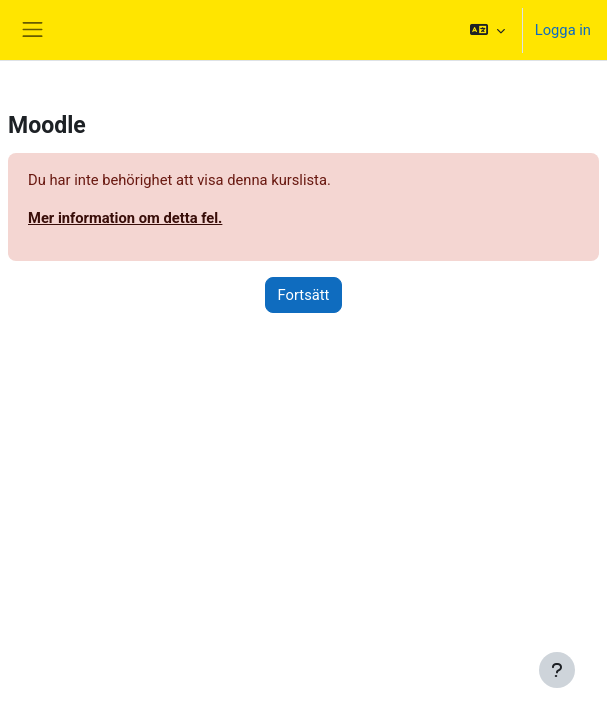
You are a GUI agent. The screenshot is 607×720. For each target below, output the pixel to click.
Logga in (563, 30)
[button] (486, 30)
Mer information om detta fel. (125, 218)
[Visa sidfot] (557, 670)
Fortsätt (304, 295)
